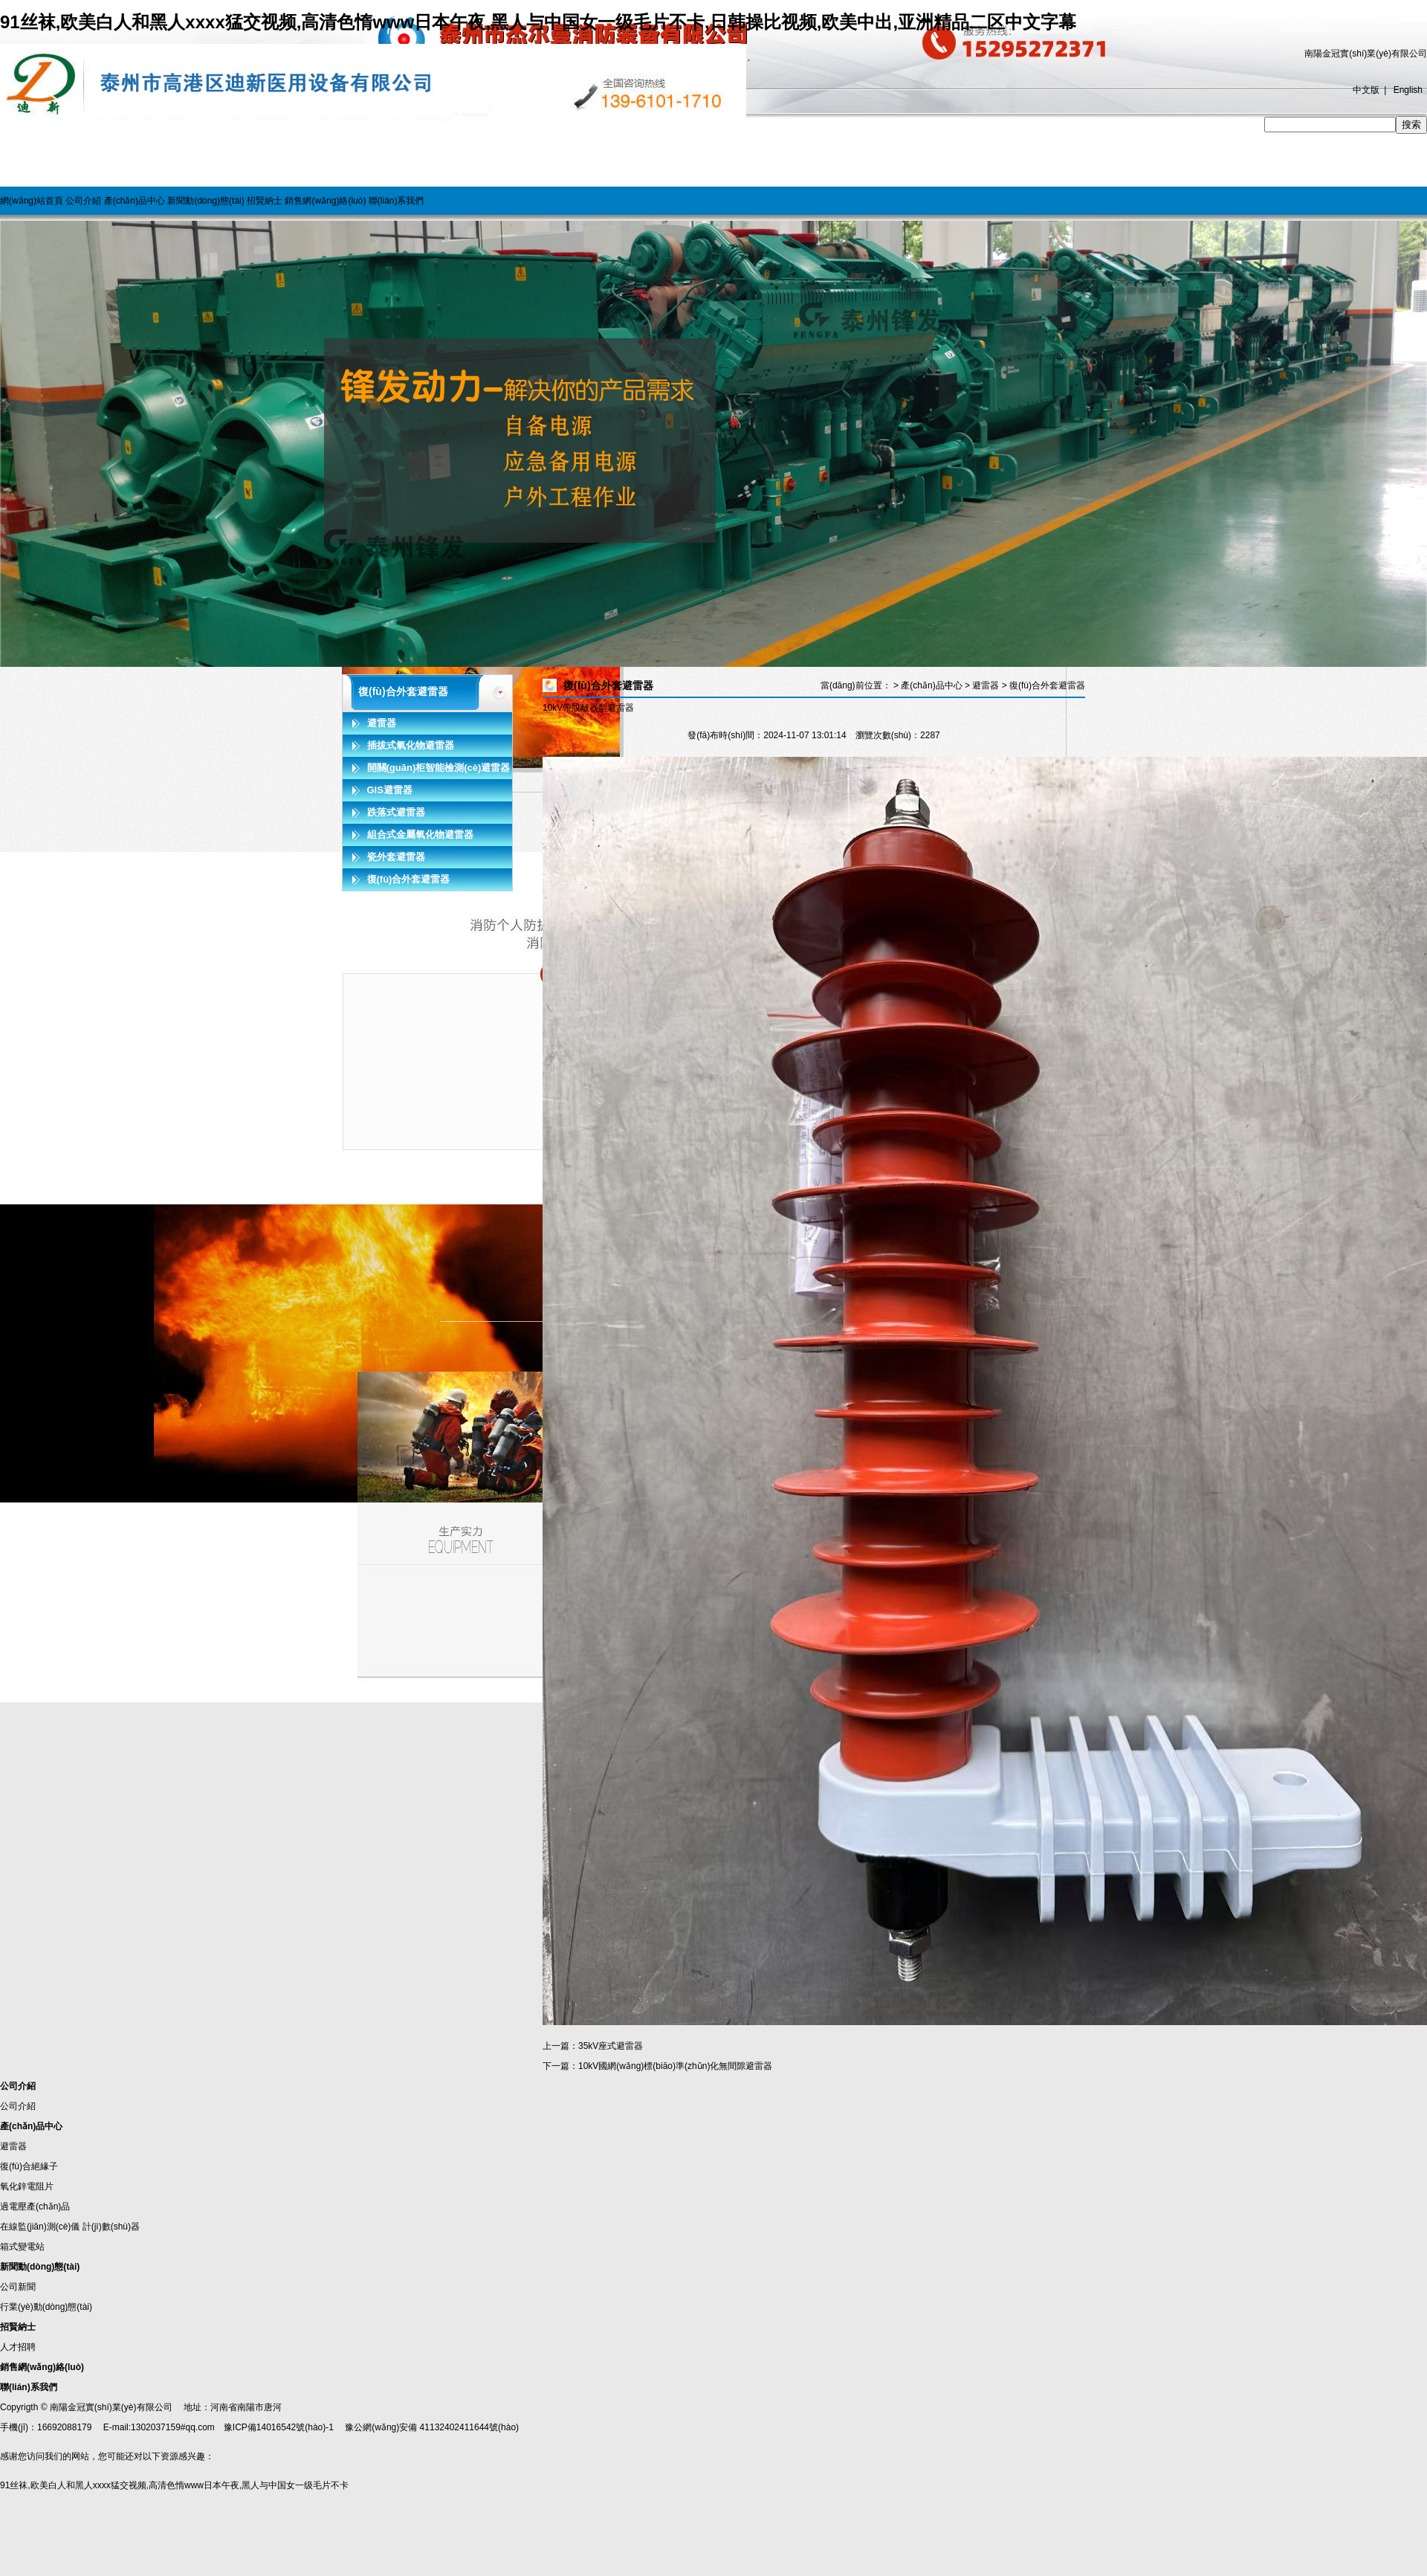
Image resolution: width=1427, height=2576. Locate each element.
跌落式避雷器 (396, 812)
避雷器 (381, 723)
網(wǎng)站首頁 (31, 201)
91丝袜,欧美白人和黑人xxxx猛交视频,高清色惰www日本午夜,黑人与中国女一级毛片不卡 (174, 2485)
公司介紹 (83, 201)
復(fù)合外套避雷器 (408, 879)
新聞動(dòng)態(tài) (205, 201)
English (1408, 90)
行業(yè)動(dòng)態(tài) (46, 2307)
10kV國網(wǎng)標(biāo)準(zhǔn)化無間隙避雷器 (675, 2066)
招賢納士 (264, 201)
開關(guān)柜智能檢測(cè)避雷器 (439, 767)
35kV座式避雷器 (610, 2046)
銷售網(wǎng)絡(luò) (325, 201)
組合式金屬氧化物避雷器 (420, 834)
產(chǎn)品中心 (134, 201)
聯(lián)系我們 (396, 201)
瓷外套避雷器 (396, 856)
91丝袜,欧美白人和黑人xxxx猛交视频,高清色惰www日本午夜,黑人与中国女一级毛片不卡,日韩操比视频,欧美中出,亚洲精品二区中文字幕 (538, 22)
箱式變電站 (22, 2246)
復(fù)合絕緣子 (29, 2166)
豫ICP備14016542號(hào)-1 (279, 2427)
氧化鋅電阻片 (27, 2186)
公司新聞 (18, 2287)
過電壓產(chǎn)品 (35, 2206)
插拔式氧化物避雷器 (410, 745)
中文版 (1366, 90)
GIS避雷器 (389, 789)
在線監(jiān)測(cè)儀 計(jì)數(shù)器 (70, 2226)
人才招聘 (18, 2347)
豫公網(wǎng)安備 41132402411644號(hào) (432, 2427)
